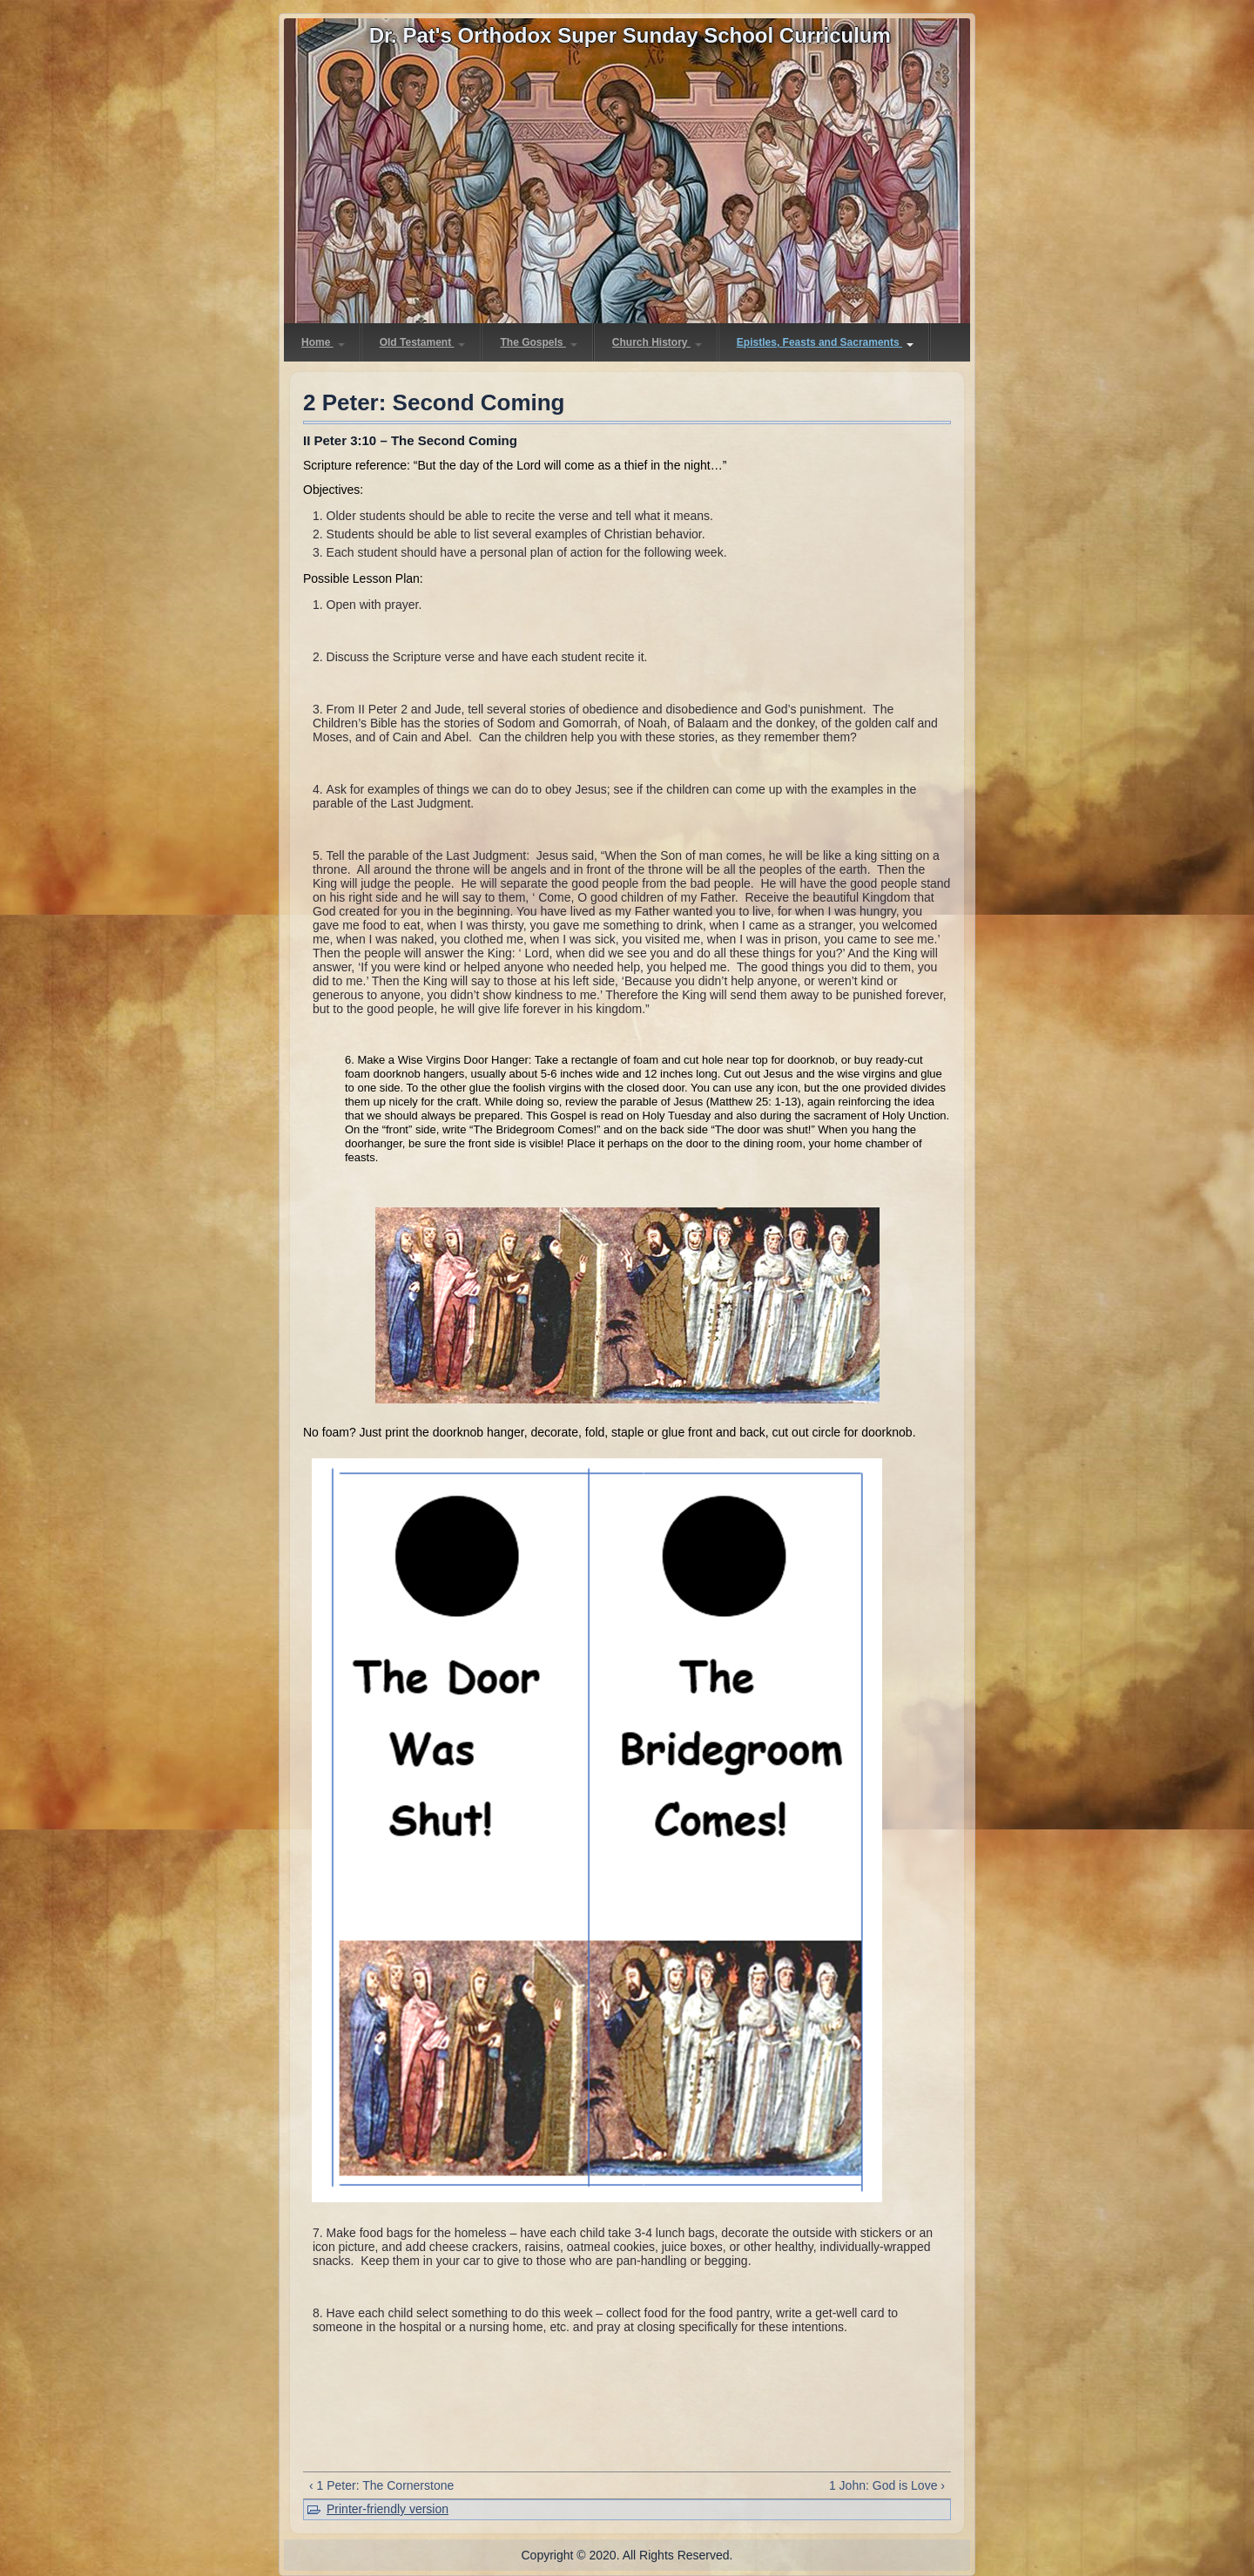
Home (323, 342)
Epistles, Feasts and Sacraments (825, 342)
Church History (657, 342)
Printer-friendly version (387, 2509)
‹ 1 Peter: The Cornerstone (381, 2485)
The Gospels (538, 342)
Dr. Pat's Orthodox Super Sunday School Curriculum (630, 35)
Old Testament (423, 342)
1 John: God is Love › (887, 2485)
